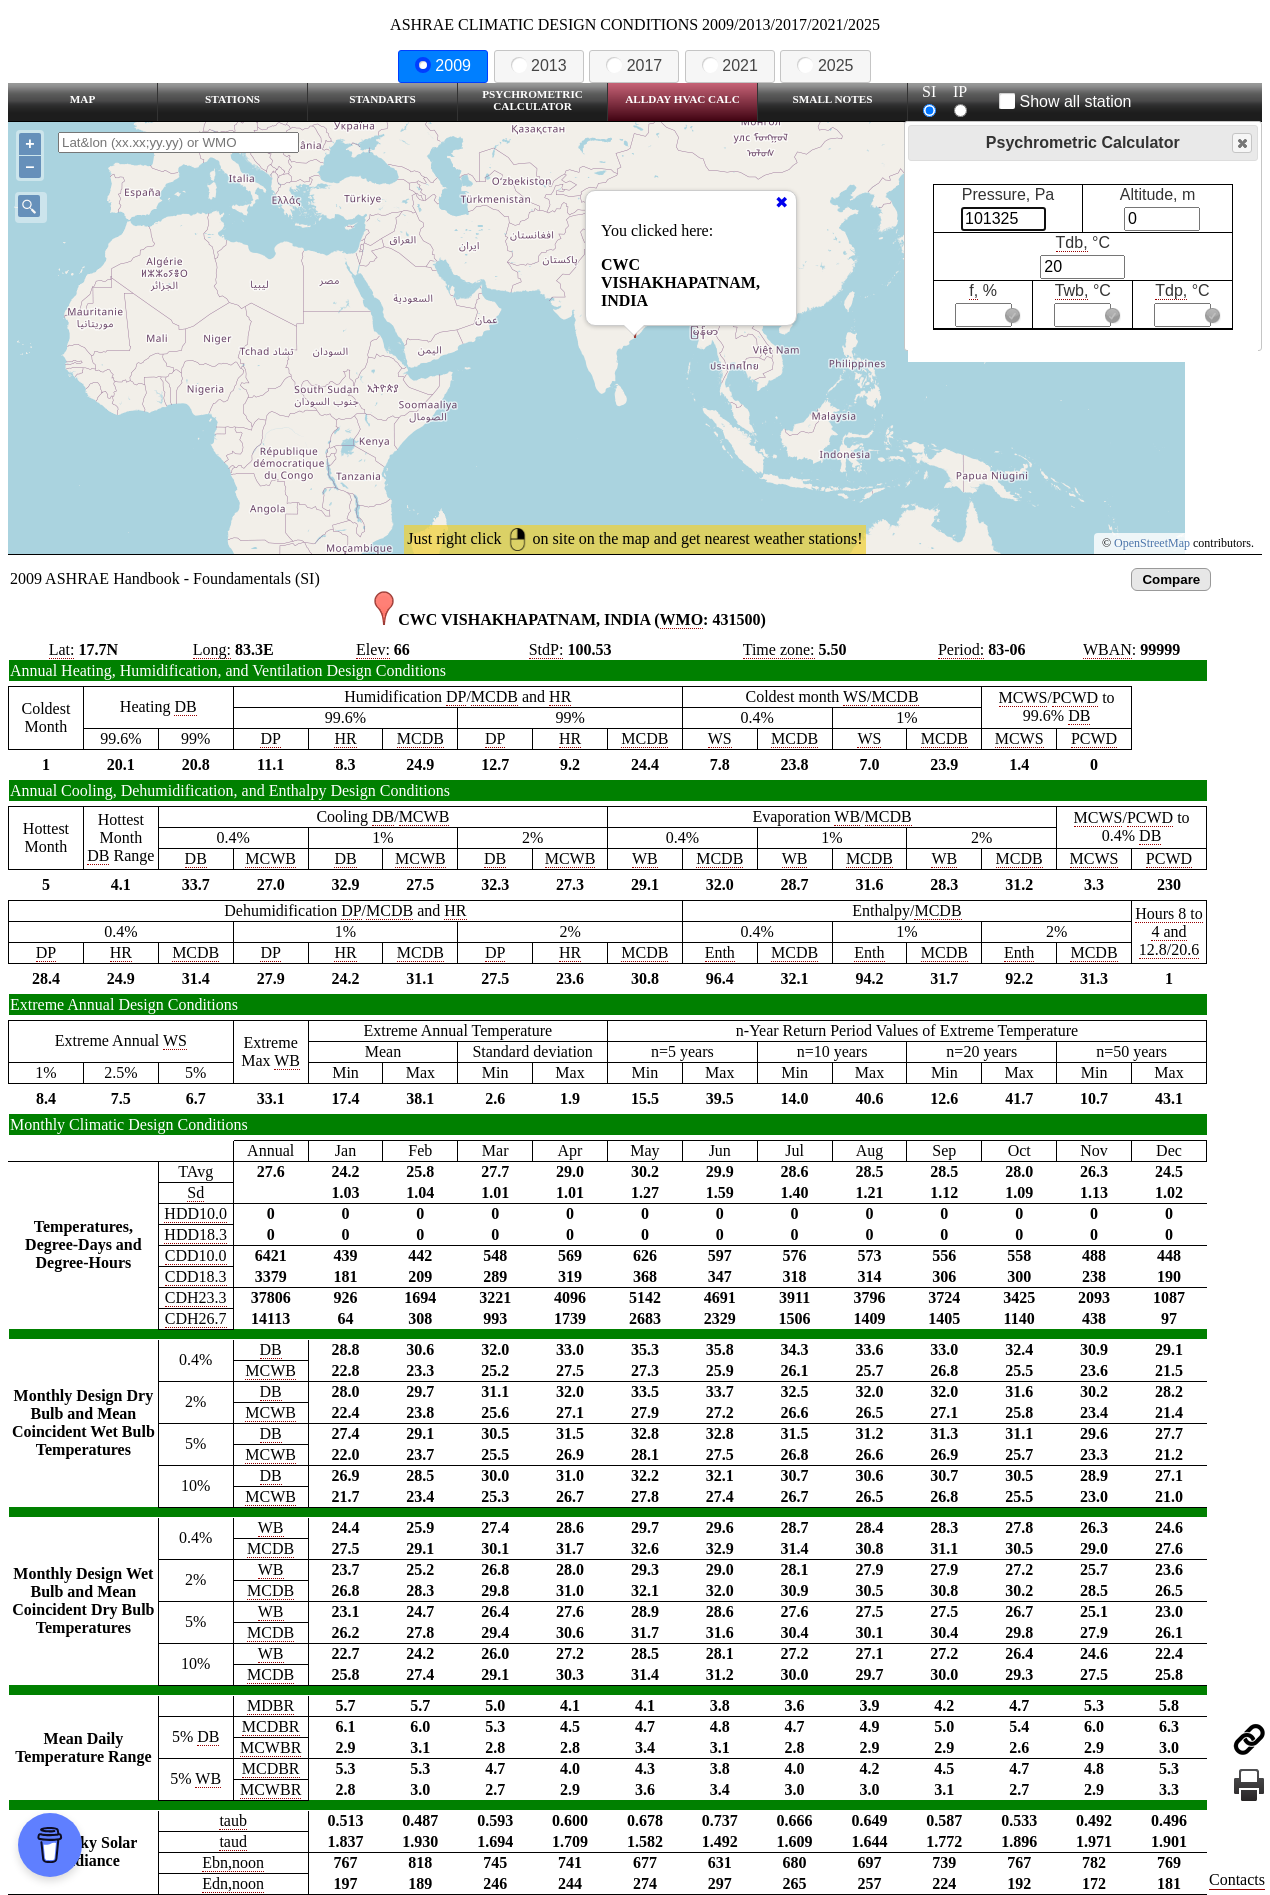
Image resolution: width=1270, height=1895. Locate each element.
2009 (443, 65)
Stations (232, 99)
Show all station (1065, 101)
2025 (825, 65)
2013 (539, 65)
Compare (1171, 579)
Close (1241, 143)
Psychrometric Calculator (532, 100)
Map (82, 99)
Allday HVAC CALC (682, 99)
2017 (634, 65)
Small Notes (833, 99)
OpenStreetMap (1152, 543)
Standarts (382, 99)
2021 (730, 65)
